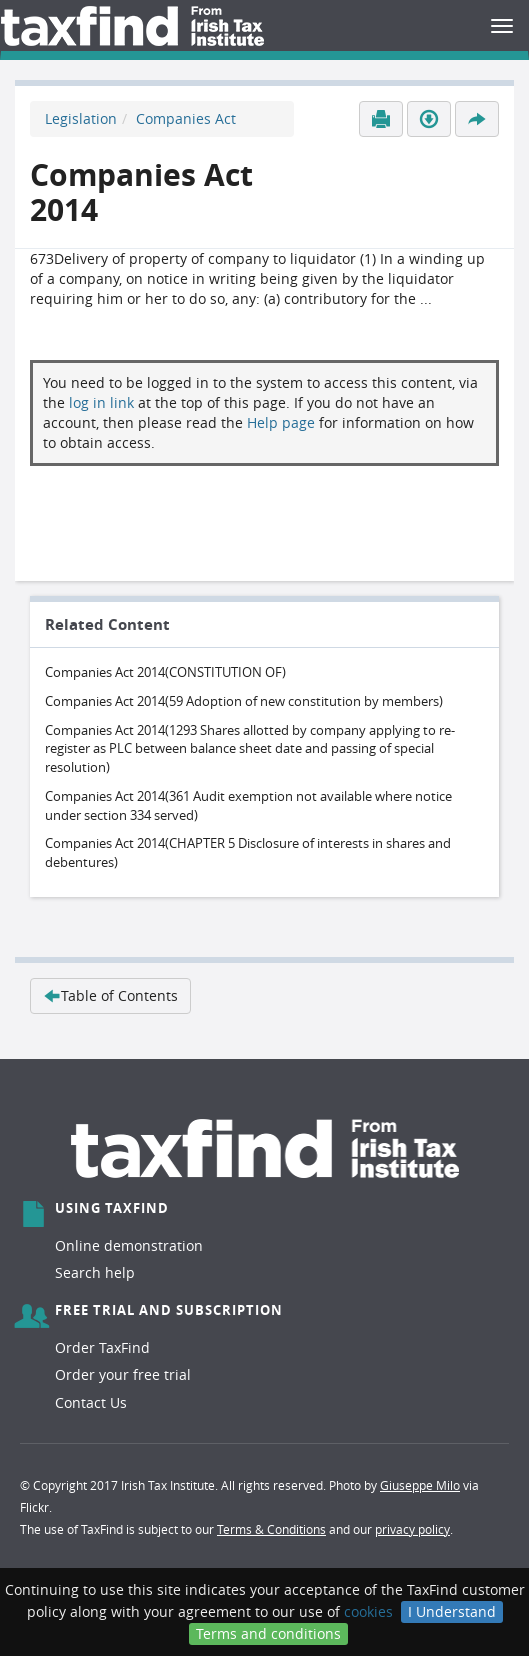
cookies (368, 1611)
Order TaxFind (102, 1347)
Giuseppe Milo (420, 1485)
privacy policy (412, 1529)
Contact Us (91, 1402)
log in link (101, 402)
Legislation (81, 118)
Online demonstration (129, 1245)
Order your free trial (123, 1374)
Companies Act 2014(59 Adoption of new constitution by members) (244, 701)
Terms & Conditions (271, 1529)
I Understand (452, 1611)
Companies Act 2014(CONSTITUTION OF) (165, 672)
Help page (281, 422)
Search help (95, 1272)
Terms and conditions (268, 1633)
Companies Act (186, 118)
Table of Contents (110, 995)
